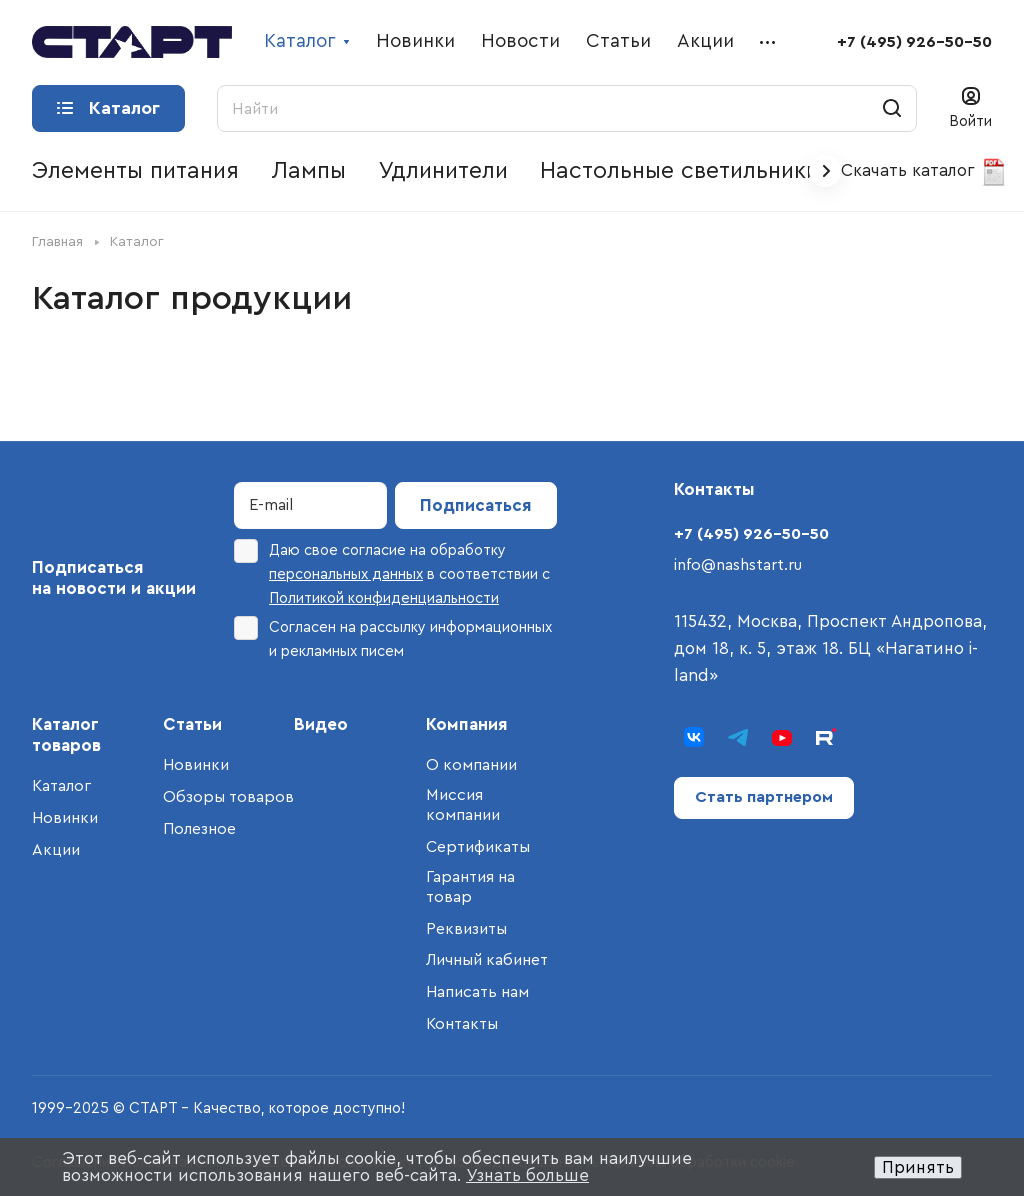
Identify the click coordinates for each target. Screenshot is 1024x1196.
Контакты (462, 1024)
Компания (467, 724)
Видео (321, 724)
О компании (471, 765)
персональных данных (346, 574)
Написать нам (477, 992)
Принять (918, 1167)
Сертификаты (478, 847)
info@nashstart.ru (738, 565)
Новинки (65, 818)
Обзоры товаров (228, 797)
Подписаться (476, 505)
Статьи (192, 724)
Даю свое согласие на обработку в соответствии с (392, 572)
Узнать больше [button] (527, 1175)
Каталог (61, 786)
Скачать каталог (924, 172)
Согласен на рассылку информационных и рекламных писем (393, 637)
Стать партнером (764, 797)
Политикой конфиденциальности (384, 598)
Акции (56, 850)
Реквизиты (466, 929)
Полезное (199, 829)
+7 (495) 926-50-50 (914, 42)
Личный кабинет (487, 960)
